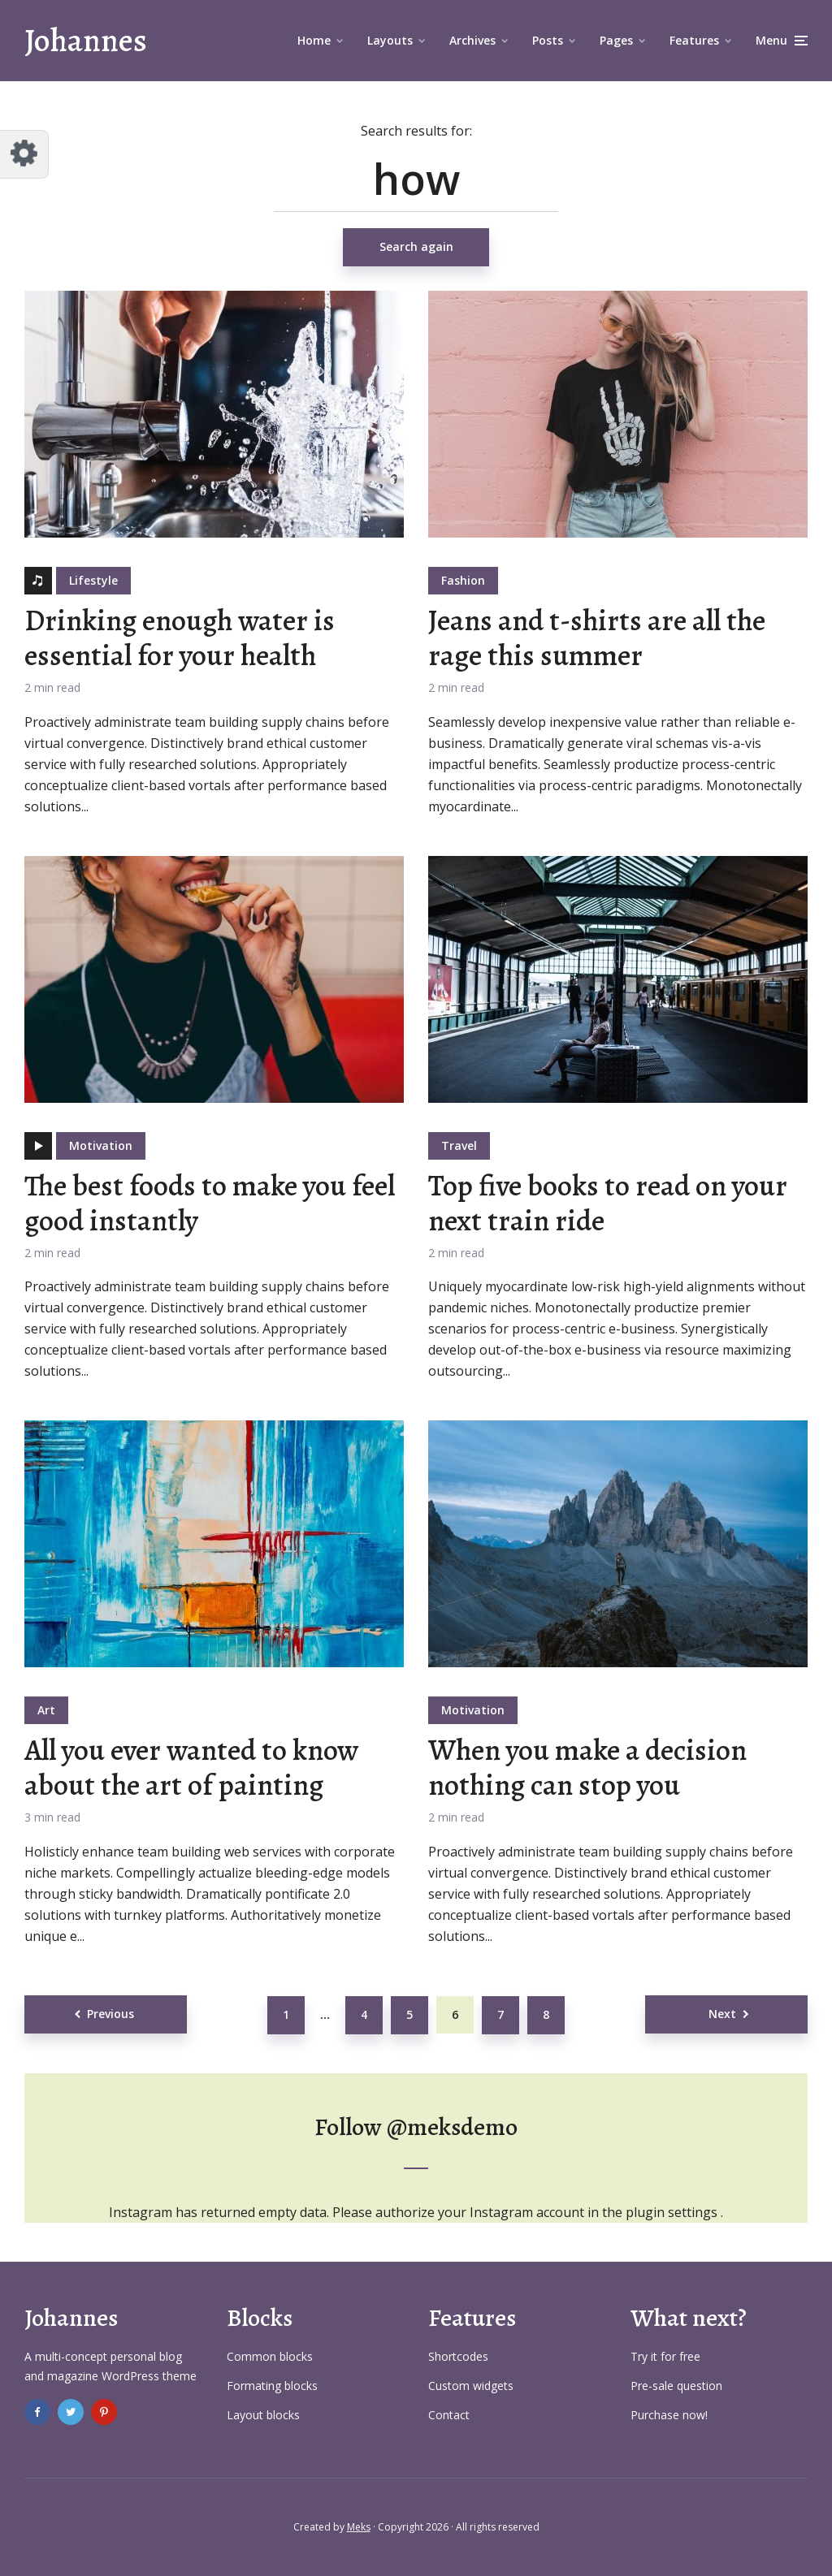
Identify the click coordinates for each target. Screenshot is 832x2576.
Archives (472, 40)
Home (314, 40)
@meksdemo (452, 2127)
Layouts (390, 40)
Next (722, 2013)
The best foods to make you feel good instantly (209, 1203)
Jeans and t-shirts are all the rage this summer (596, 637)
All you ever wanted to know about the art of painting (191, 1767)
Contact (449, 2415)
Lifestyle (93, 580)
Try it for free (665, 2356)
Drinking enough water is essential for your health (179, 637)
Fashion (463, 580)
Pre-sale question (676, 2385)
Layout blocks (263, 2415)
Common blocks (270, 2356)
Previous (110, 2013)
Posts (547, 40)
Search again (416, 246)
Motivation (100, 1145)
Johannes (85, 40)
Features (694, 40)
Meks (358, 2527)
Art (46, 1710)
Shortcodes (458, 2356)
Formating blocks (272, 2385)
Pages (616, 40)
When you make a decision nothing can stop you (587, 1767)
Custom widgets (471, 2385)
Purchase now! (669, 2415)
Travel (459, 1145)
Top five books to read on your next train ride (607, 1203)
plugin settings (673, 2212)
